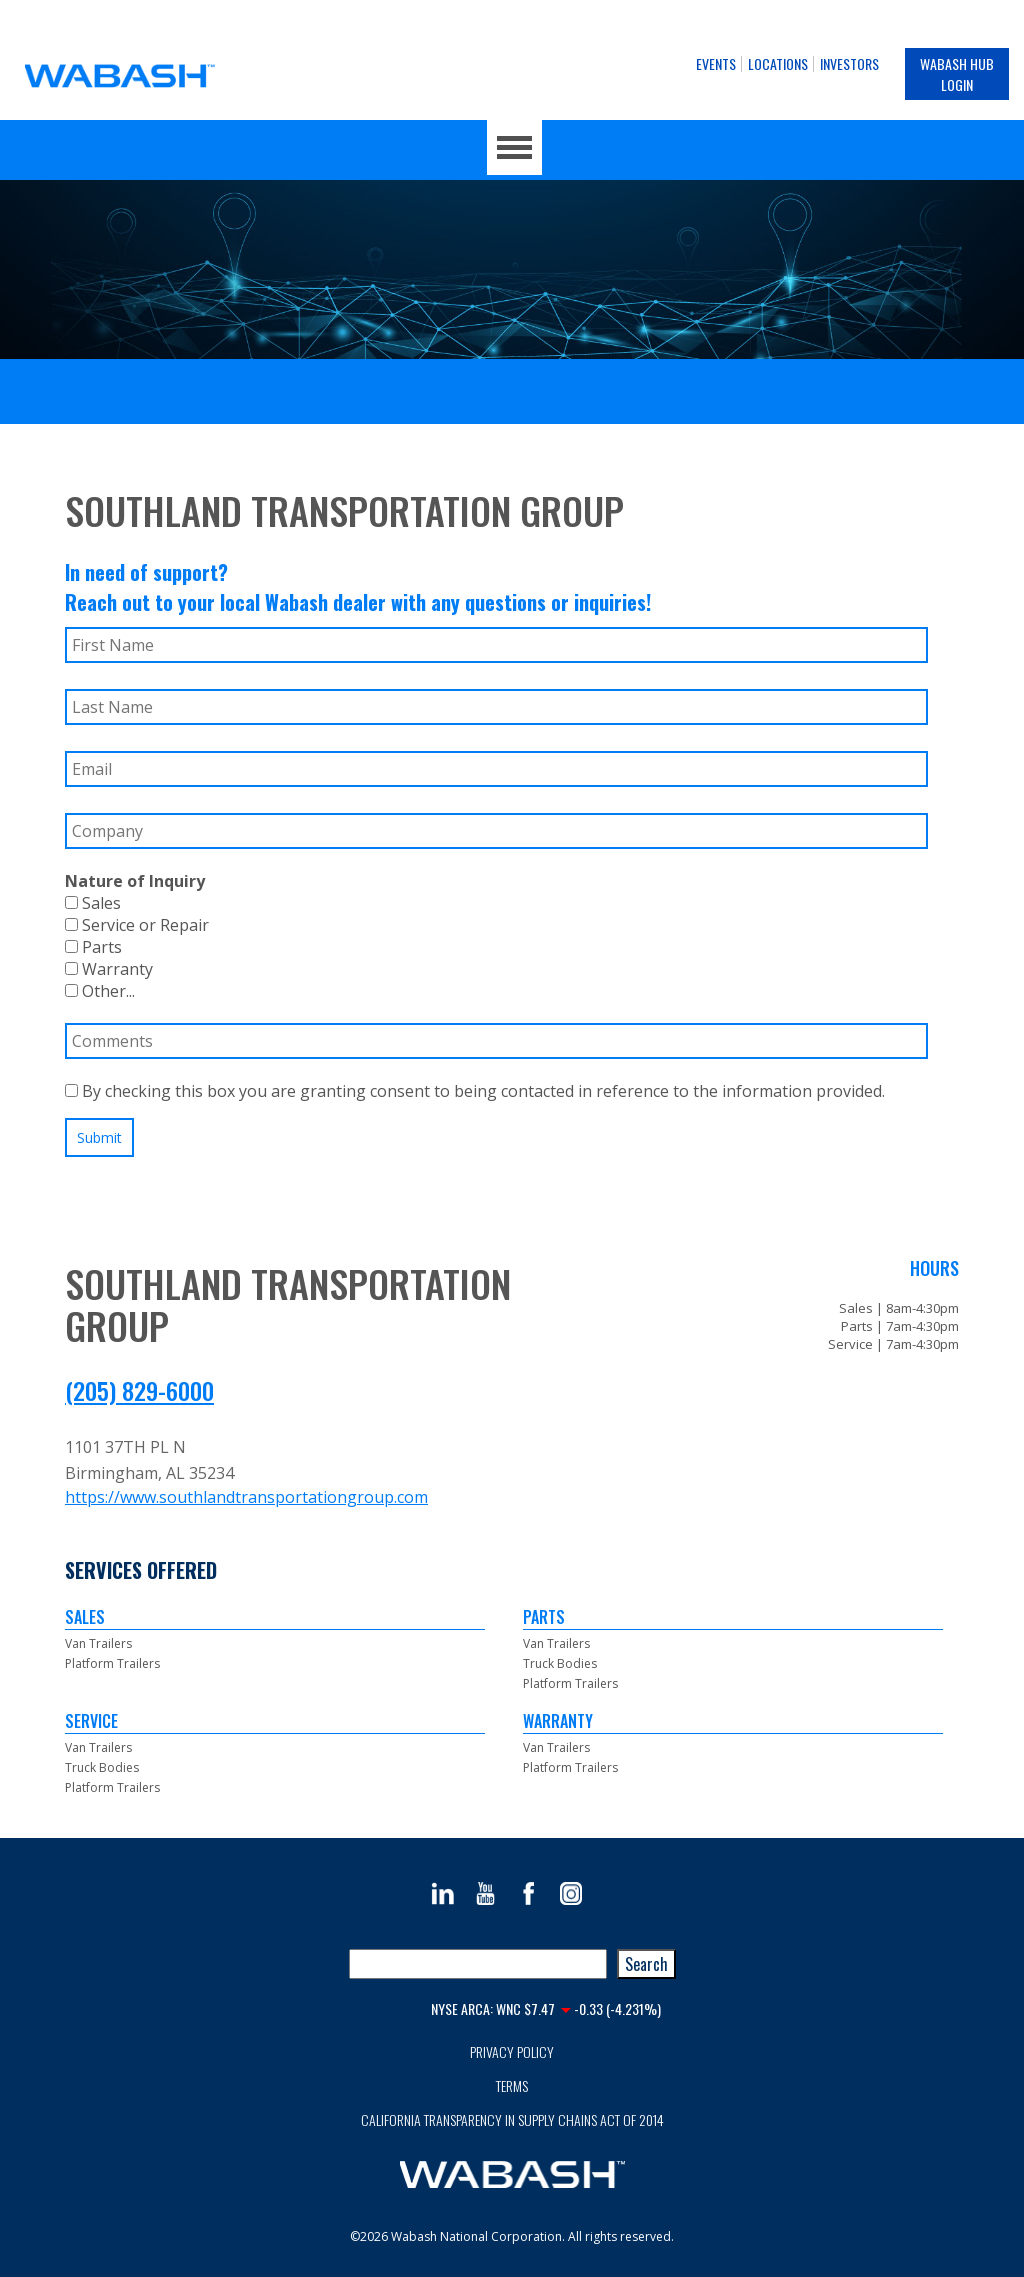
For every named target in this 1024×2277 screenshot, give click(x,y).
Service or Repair (137, 925)
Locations (778, 63)
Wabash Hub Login (957, 74)
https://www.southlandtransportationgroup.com (246, 1497)
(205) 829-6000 (139, 1390)
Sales (93, 903)
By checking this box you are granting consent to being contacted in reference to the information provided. (475, 1091)
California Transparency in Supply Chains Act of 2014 (512, 2119)
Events (716, 63)
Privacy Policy (512, 2051)
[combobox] (478, 1964)
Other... (100, 991)
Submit (99, 1137)
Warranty (109, 969)
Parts (93, 947)
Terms (512, 2085)
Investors (849, 63)
